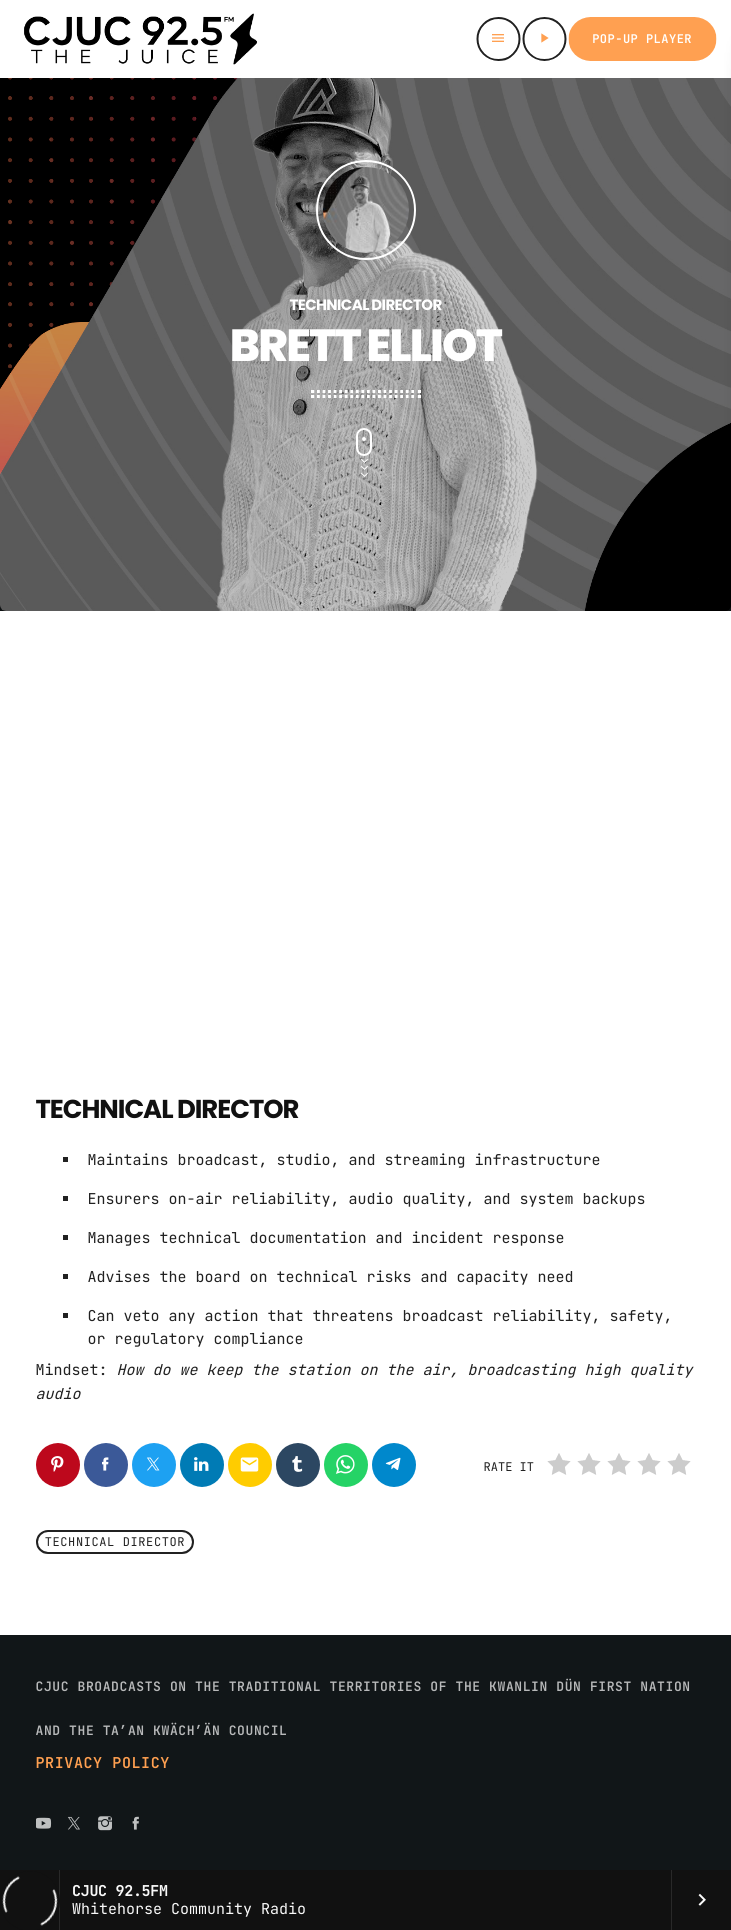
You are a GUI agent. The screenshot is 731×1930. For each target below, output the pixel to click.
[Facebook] (136, 1825)
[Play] (544, 39)
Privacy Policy (103, 1763)
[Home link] (140, 39)
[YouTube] (44, 1825)
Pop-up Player (642, 39)
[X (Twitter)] (74, 1825)
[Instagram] (105, 1825)
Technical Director (115, 1542)
